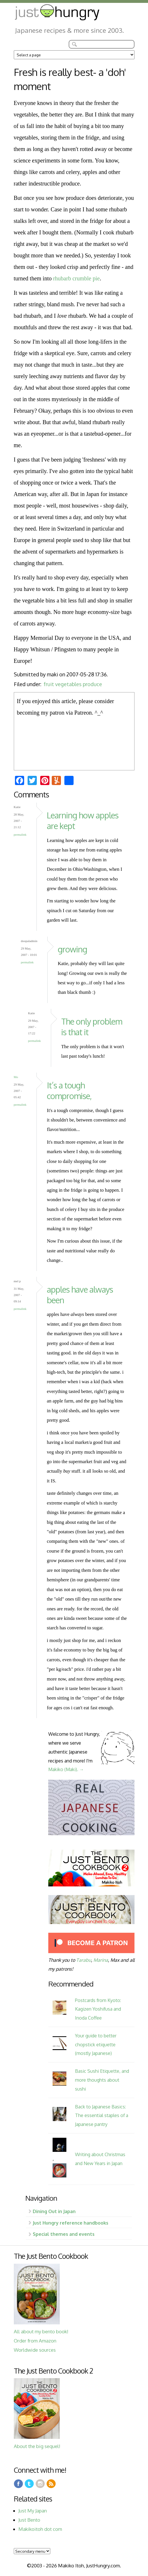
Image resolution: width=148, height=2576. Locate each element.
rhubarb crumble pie (76, 278)
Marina (100, 1960)
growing (72, 949)
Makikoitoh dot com (40, 2529)
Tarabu (83, 1960)
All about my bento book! (41, 2331)
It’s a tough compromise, (69, 1090)
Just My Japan (32, 2511)
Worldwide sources (35, 2350)
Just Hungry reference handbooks (70, 2223)
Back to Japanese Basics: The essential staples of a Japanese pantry (101, 2115)
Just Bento (29, 2520)
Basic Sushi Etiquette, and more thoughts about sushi (102, 2080)
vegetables (68, 684)
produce (92, 684)
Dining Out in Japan (54, 2211)
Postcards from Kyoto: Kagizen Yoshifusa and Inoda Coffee (98, 2009)
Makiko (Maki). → (66, 1769)
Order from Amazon (35, 2341)
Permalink (20, 834)
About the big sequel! (37, 2446)
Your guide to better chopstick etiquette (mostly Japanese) (95, 2044)
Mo (16, 1077)
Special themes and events (64, 2234)
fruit (49, 684)
